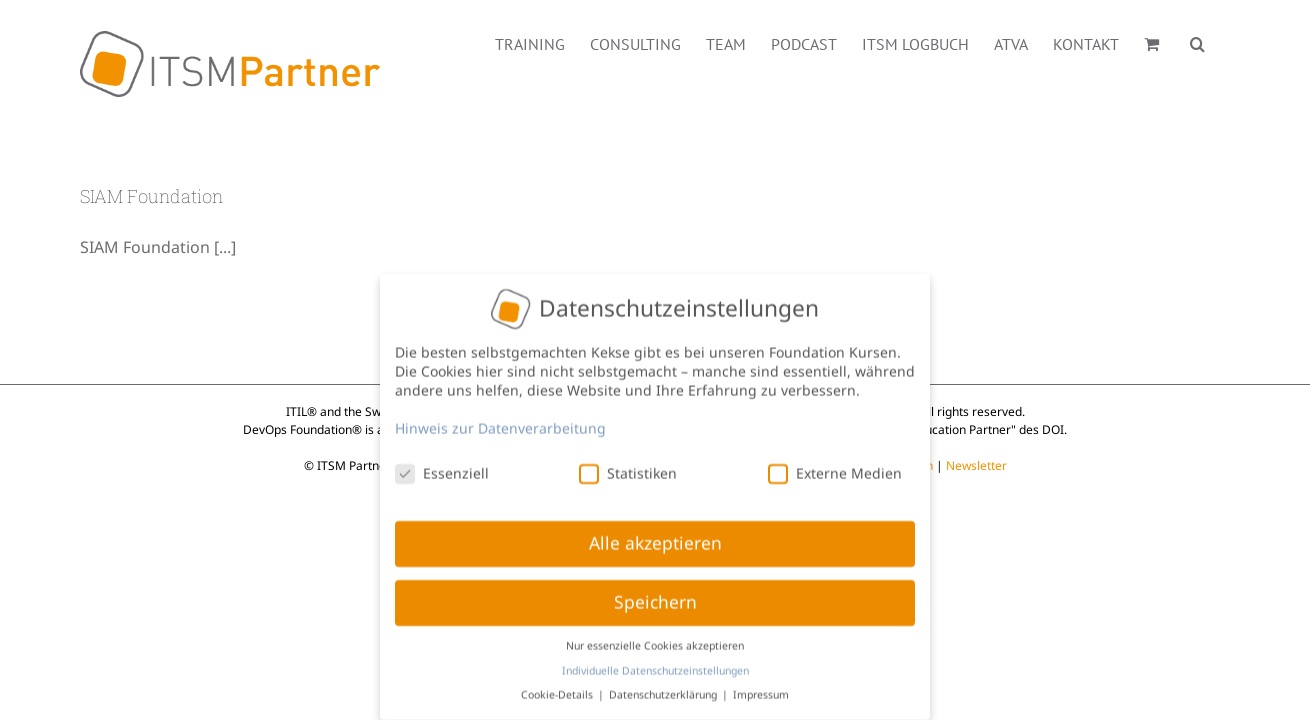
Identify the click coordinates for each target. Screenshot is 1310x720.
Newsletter (976, 465)
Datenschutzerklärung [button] (664, 689)
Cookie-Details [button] (558, 689)
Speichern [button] (655, 597)
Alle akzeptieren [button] (655, 538)
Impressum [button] (761, 689)
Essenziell (442, 467)
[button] (1222, 42)
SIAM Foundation (151, 196)
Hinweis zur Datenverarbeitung (500, 422)
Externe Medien (835, 467)
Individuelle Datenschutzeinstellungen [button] (655, 665)
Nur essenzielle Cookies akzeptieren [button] (655, 640)
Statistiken (628, 467)
